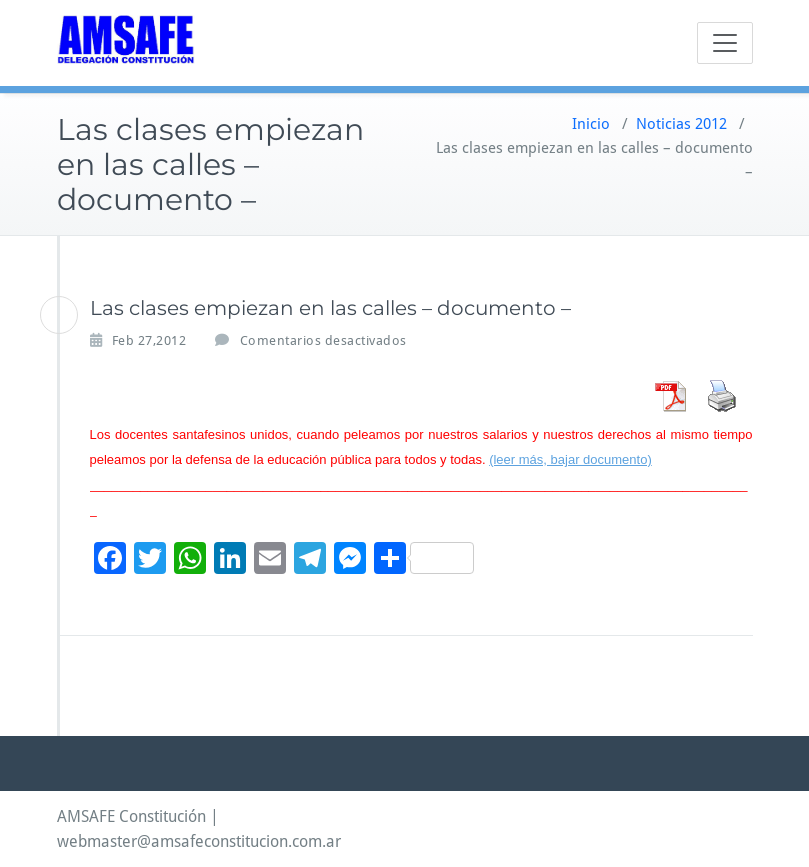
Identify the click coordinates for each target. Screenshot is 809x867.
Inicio (591, 124)
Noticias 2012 (681, 124)
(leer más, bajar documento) (570, 459)
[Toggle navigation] (725, 43)
